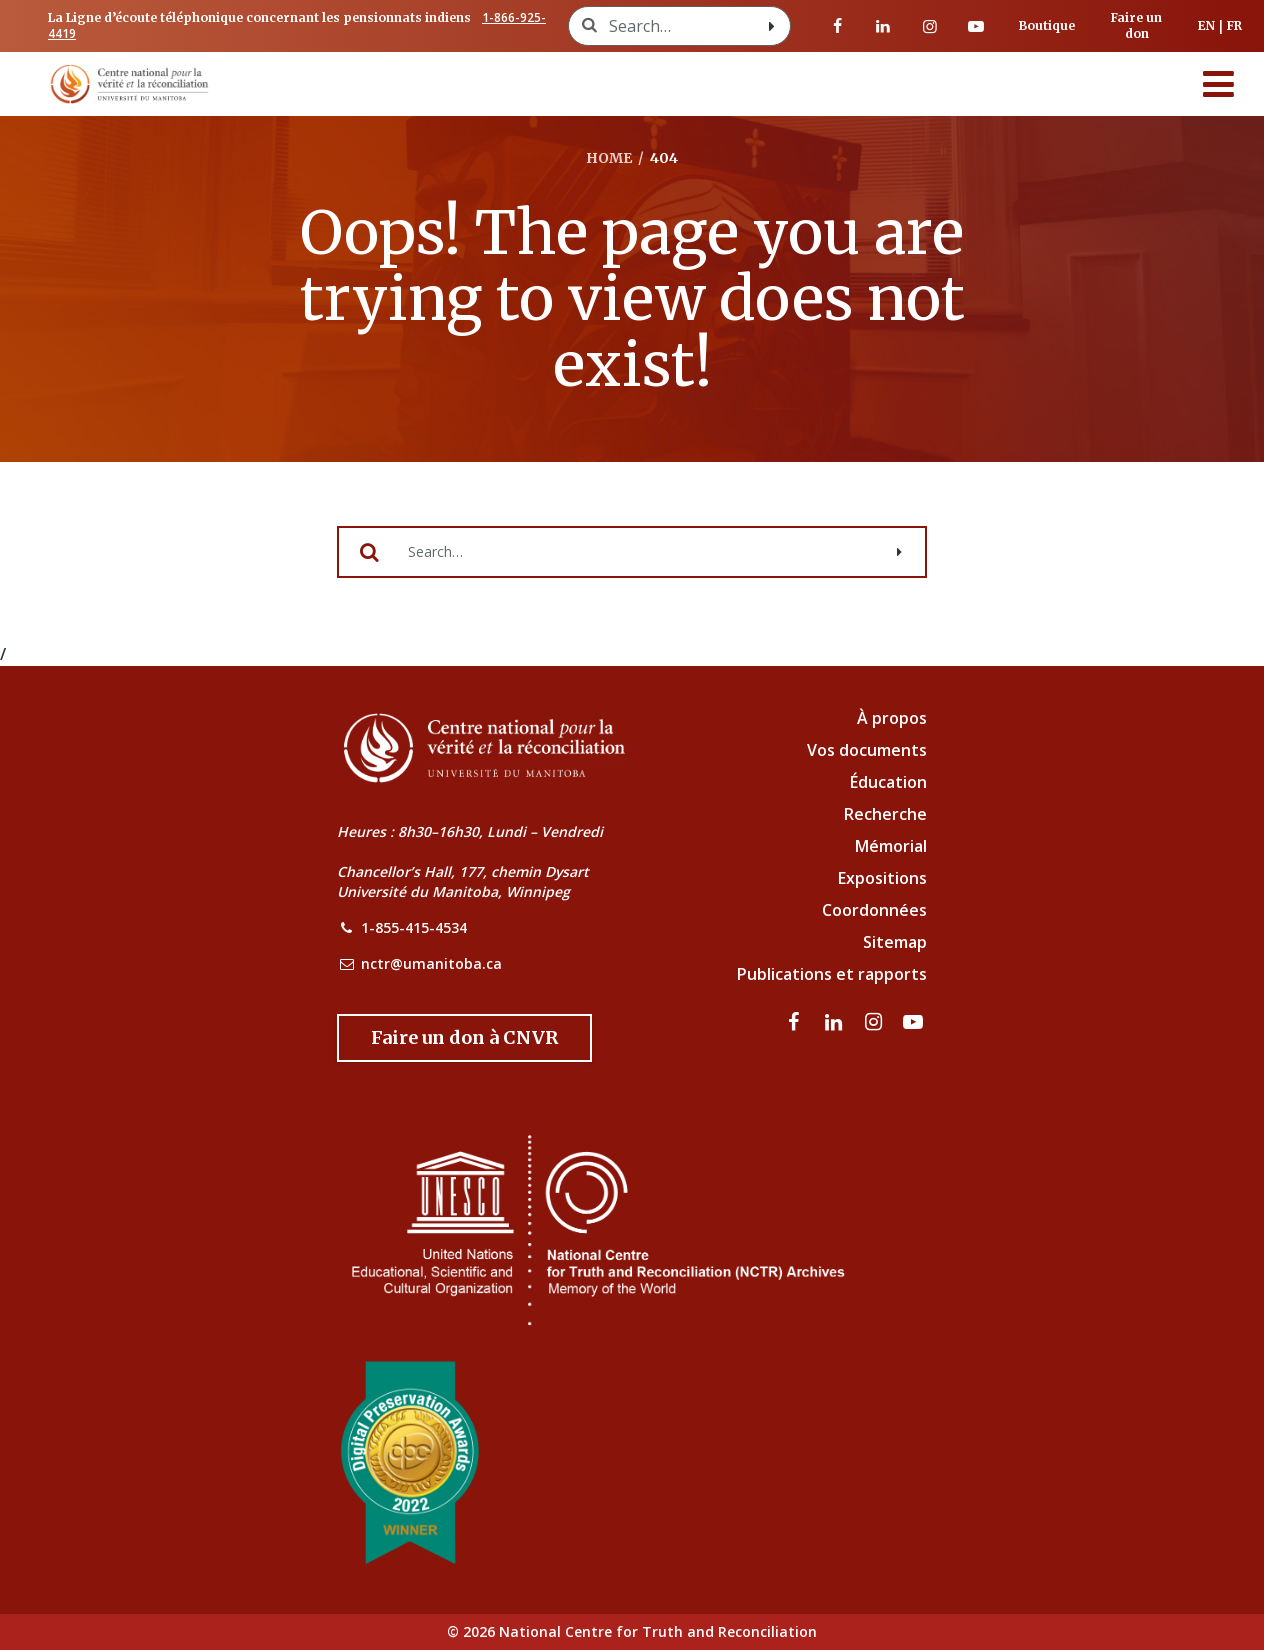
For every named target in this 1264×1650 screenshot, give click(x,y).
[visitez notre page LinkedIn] (883, 26)
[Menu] (1219, 84)
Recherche (885, 814)
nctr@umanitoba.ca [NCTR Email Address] (431, 963)
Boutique (1047, 25)
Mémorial (891, 846)
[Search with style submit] (772, 26)
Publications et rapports (832, 974)
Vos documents (867, 750)
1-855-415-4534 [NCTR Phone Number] (414, 927)
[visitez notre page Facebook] (837, 26)
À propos (892, 718)
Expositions (882, 878)
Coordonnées (874, 910)
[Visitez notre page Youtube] (976, 26)
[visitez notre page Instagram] (930, 26)
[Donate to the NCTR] (464, 1038)
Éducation (888, 782)
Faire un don (1136, 25)
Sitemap (895, 942)
